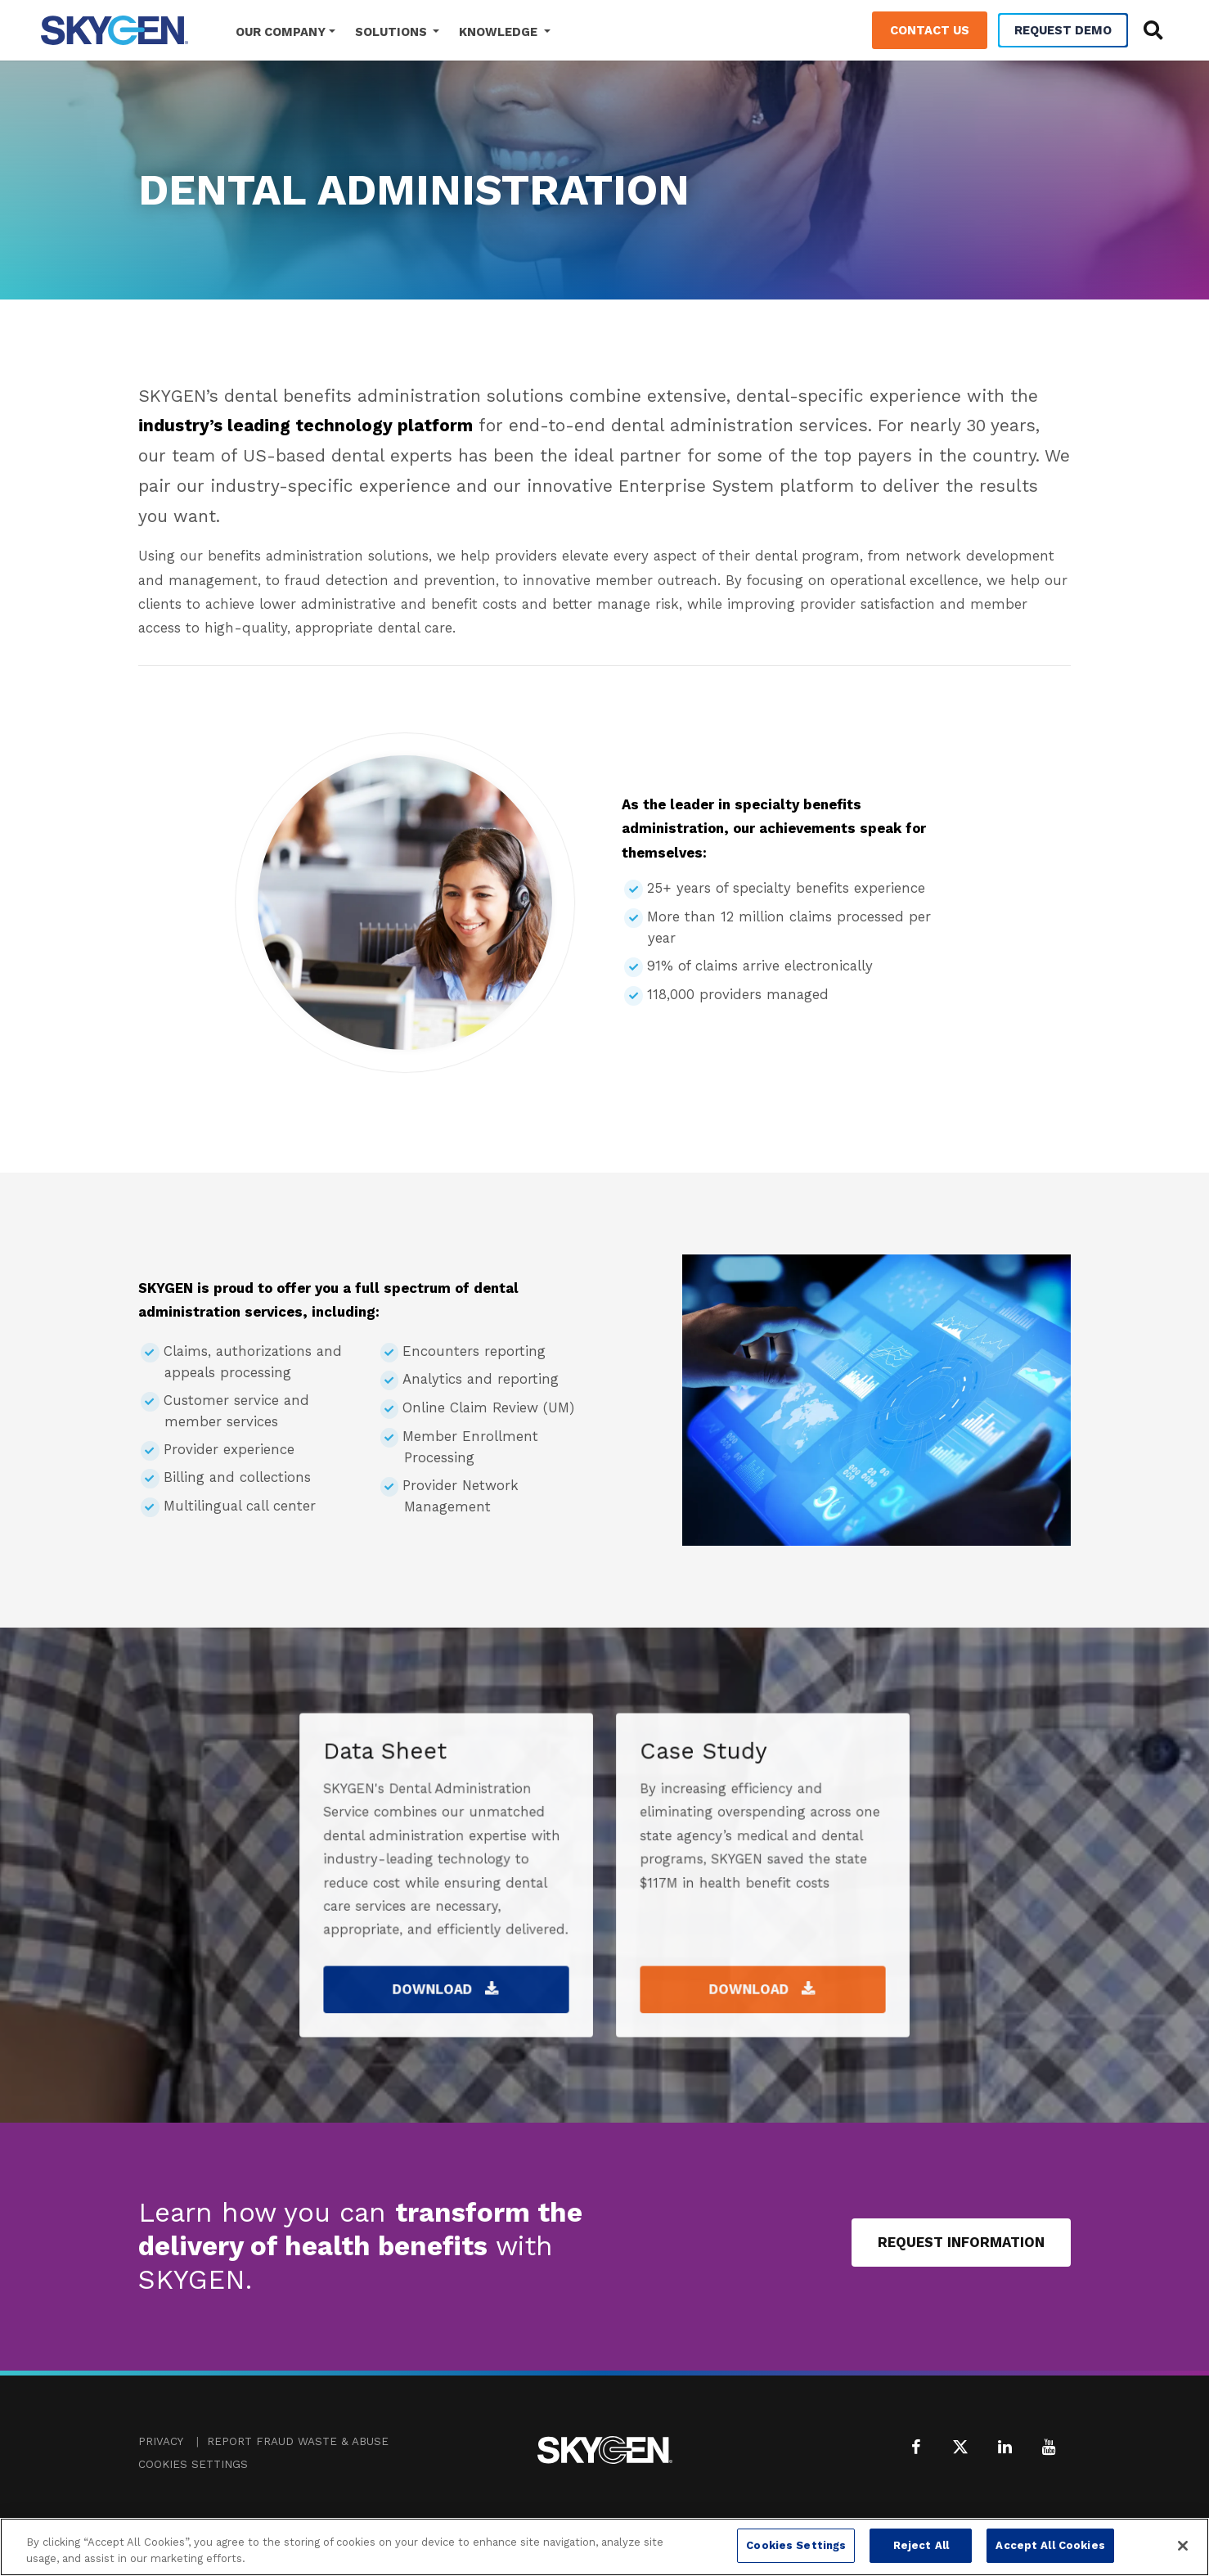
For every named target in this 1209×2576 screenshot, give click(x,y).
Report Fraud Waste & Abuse (298, 2441)
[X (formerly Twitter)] (960, 2447)
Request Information (961, 2242)
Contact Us (929, 30)
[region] (604, 2547)
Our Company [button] (281, 32)
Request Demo (1063, 30)
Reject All (921, 2545)
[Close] (1183, 2546)
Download (446, 1953)
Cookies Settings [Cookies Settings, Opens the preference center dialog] (796, 2545)
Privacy (160, 2441)
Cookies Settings (193, 2464)
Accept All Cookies (1050, 2545)
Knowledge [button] (500, 32)
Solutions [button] (392, 32)
